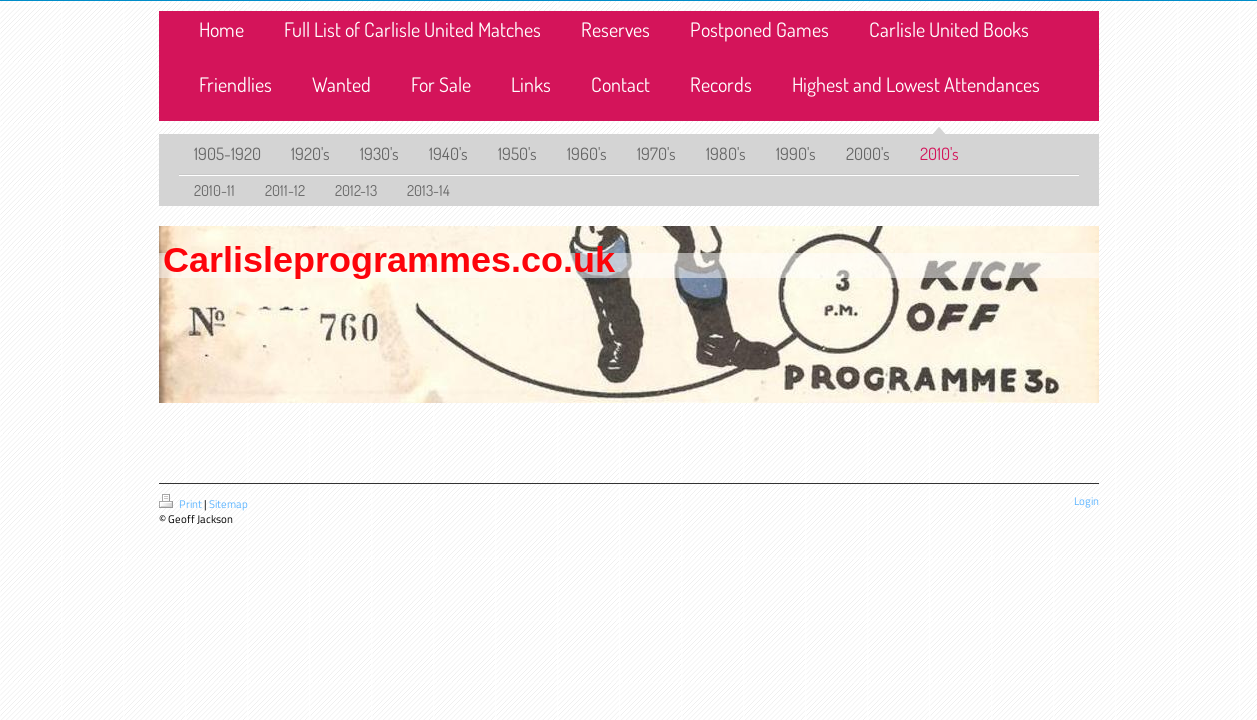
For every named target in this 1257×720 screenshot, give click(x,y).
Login (1086, 501)
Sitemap (228, 504)
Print (181, 504)
